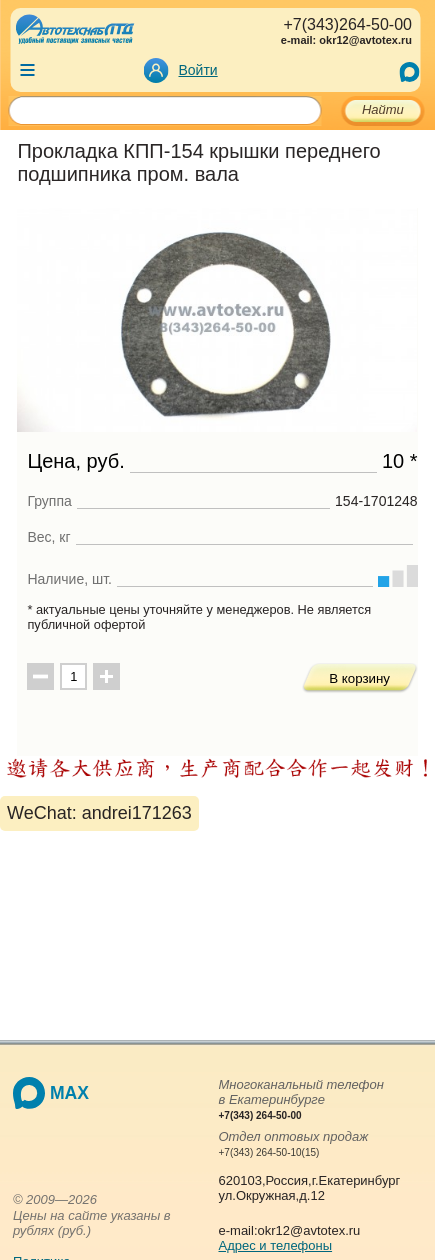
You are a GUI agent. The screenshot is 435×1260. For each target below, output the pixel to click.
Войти (198, 70)
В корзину (359, 678)
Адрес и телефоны (276, 1245)
